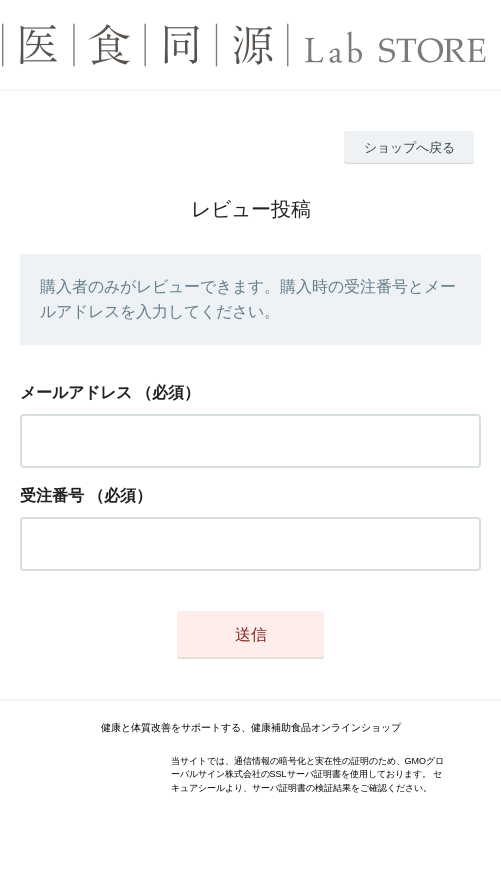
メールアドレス (76, 392)
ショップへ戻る (409, 147)
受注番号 (52, 495)
